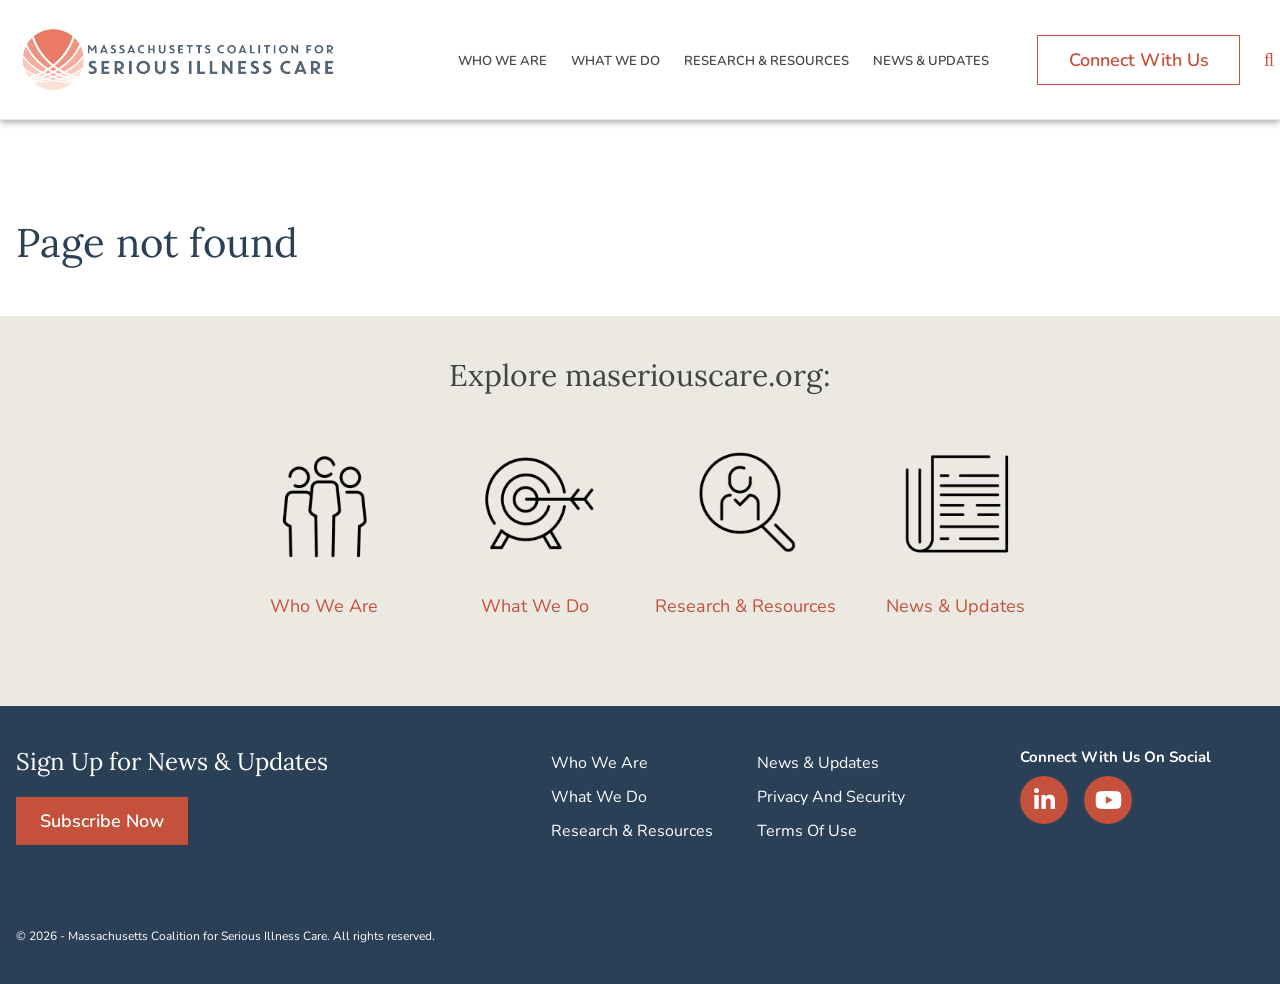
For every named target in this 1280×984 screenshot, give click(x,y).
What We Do (615, 61)
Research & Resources (766, 61)
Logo (181, 60)
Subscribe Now (102, 821)
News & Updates (931, 61)
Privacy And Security (831, 797)
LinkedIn (1044, 800)
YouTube (1108, 800)
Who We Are (502, 61)
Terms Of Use (807, 831)
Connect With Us (1139, 60)
